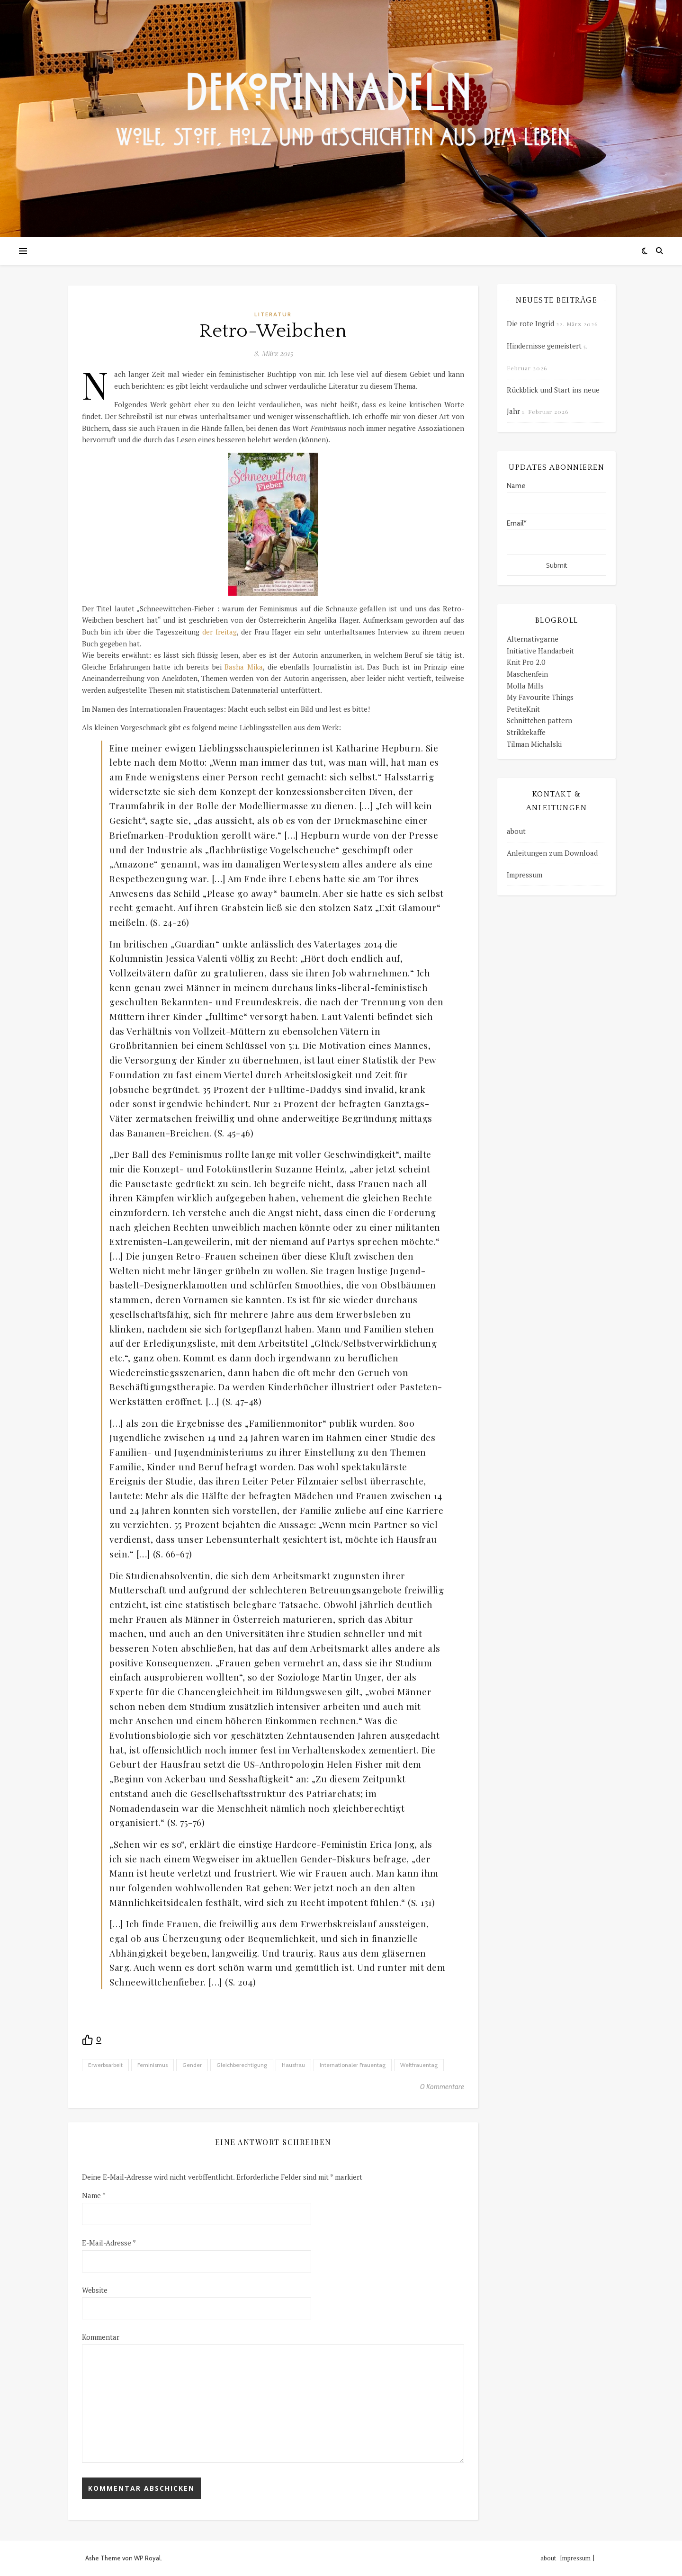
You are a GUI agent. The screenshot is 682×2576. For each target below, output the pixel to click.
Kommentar (100, 2337)
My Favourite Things (540, 697)
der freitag (219, 631)
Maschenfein (527, 674)
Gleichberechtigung (241, 2064)
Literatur (273, 314)
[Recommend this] (91, 2039)
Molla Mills (525, 685)
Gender (192, 2064)
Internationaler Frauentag (353, 2064)
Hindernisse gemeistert (544, 345)
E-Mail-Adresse (109, 2242)
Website (95, 2290)
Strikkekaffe (526, 732)
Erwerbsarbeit (105, 2064)
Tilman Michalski (534, 744)
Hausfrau (293, 2064)
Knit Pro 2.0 (526, 662)
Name (94, 2195)
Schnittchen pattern (539, 720)
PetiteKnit (523, 709)
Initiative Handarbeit (540, 650)
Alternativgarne (532, 639)
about (516, 831)
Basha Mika (243, 666)
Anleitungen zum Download (552, 853)
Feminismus (152, 2064)
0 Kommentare (442, 2087)
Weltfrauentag (419, 2064)
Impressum (524, 874)
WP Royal (147, 2558)
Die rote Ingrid (530, 323)
